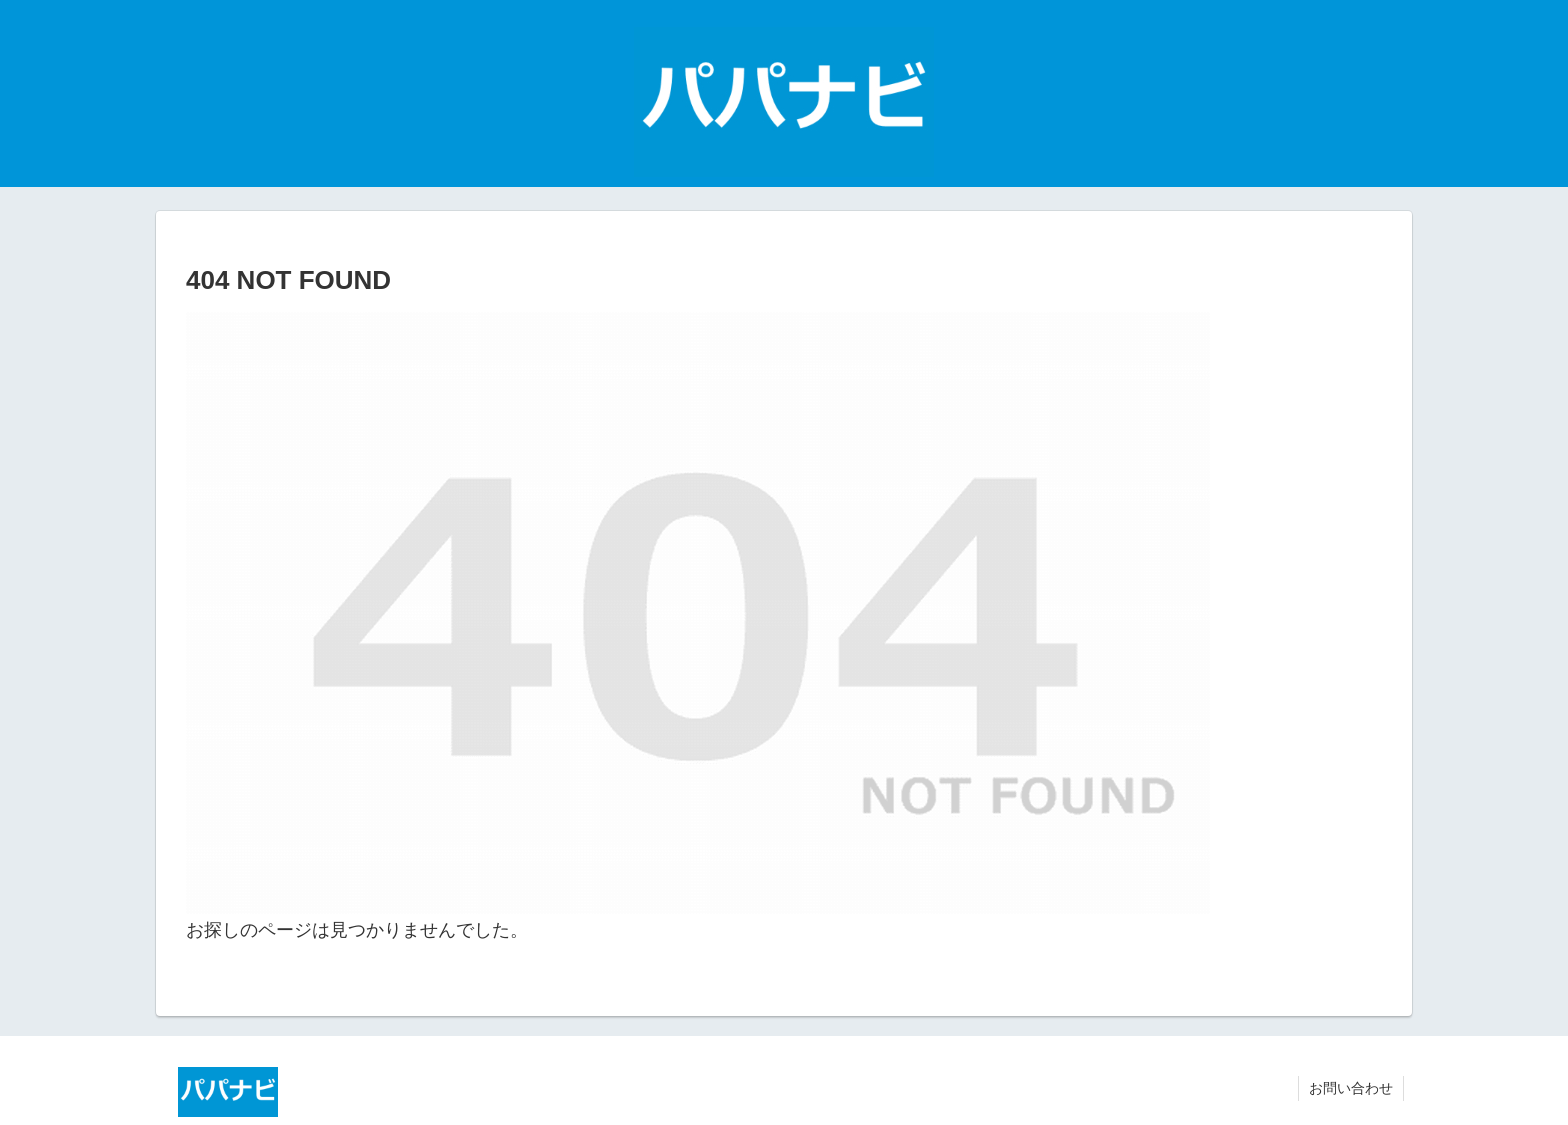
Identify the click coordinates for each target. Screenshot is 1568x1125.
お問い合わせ (1351, 1088)
